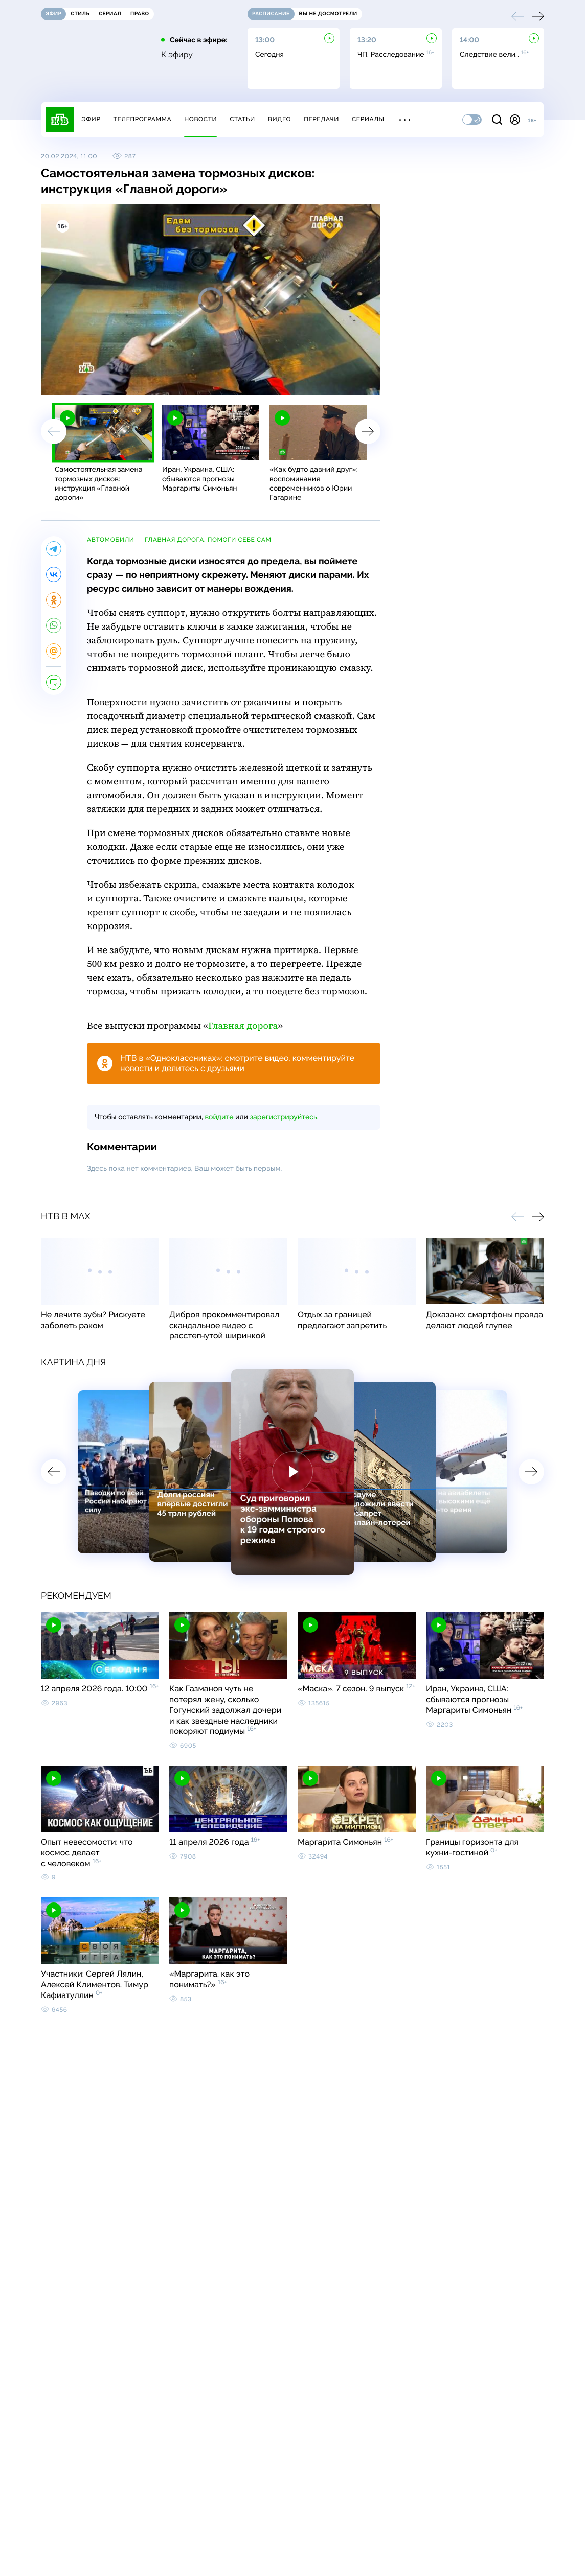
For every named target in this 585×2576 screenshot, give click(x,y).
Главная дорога (243, 1025)
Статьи (242, 119)
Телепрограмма (142, 119)
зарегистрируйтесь (283, 1117)
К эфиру (177, 54)
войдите (219, 1117)
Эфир (90, 119)
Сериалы (368, 119)
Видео (279, 119)
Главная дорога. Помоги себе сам (208, 539)
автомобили (110, 539)
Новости (200, 119)
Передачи (321, 119)
